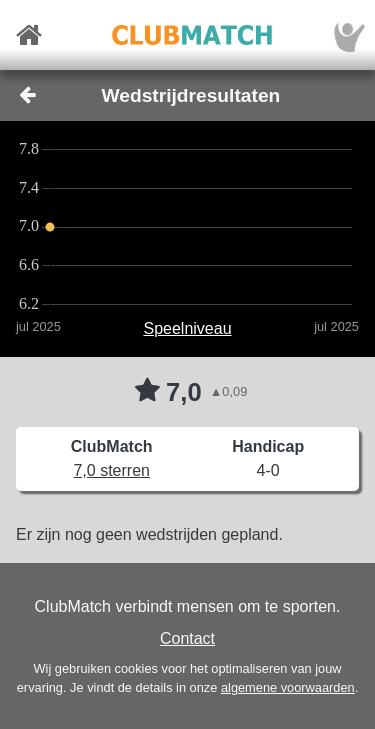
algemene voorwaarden (288, 687)
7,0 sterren (111, 470)
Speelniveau (187, 328)
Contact (187, 638)
